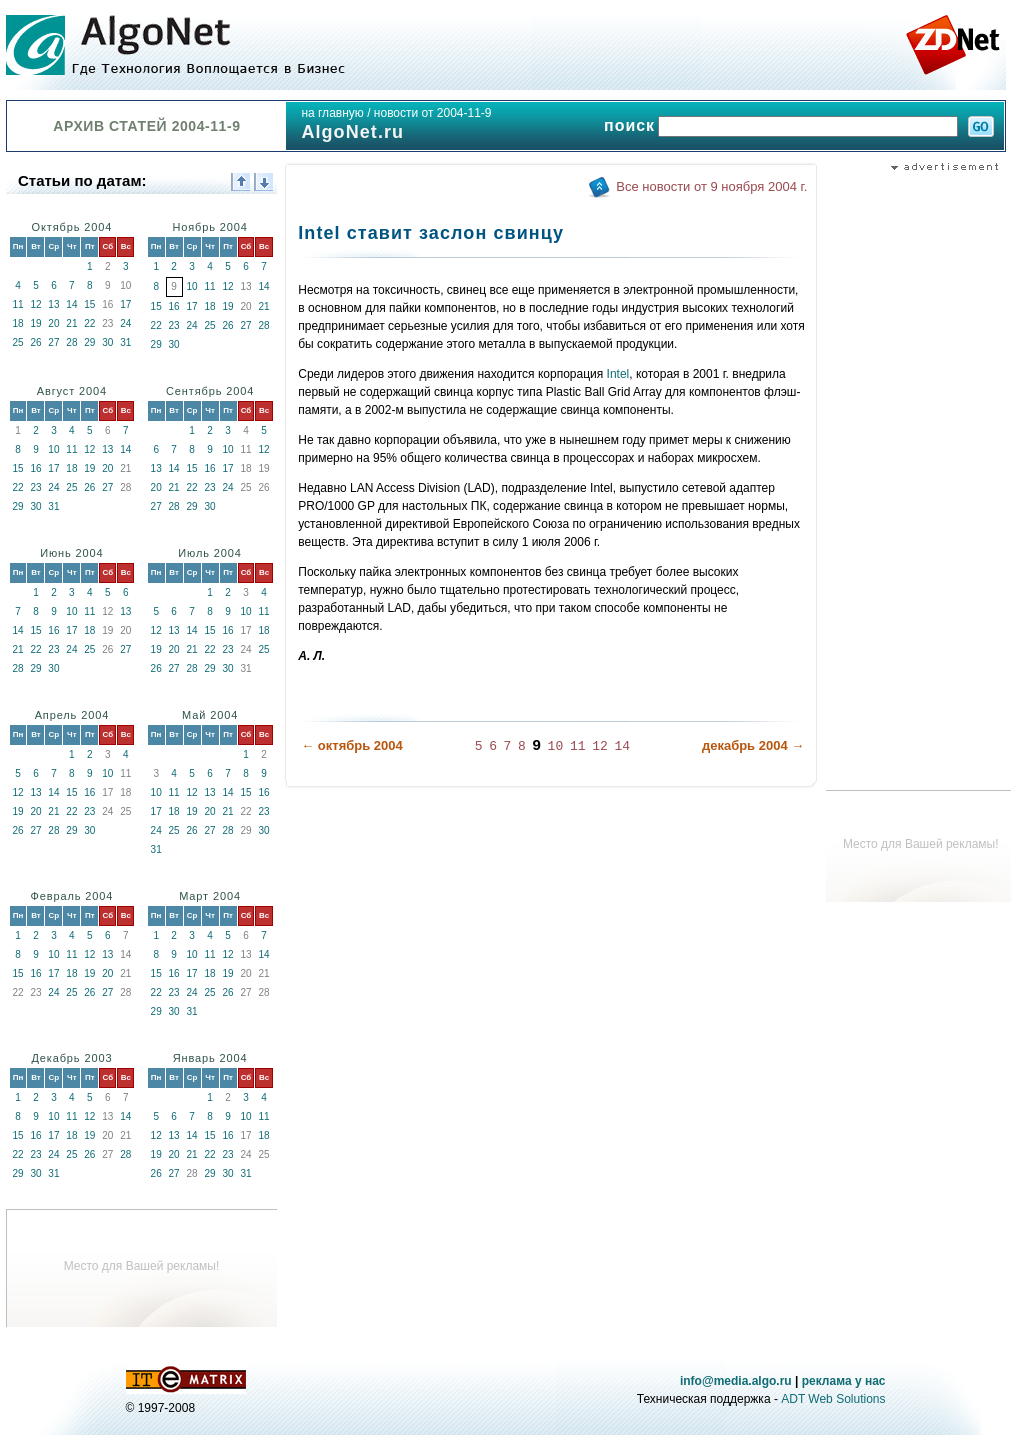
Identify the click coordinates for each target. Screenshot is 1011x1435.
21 (71, 323)
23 (174, 325)
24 (125, 323)
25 (17, 342)
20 (53, 323)
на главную (332, 113)
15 (89, 304)
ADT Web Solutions (833, 1399)
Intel (618, 374)
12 (35, 304)
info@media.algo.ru (736, 1381)
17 (125, 304)
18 (17, 323)
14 (71, 304)
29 (89, 342)
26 (35, 342)
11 (17, 304)
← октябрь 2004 (352, 745)
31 (125, 342)
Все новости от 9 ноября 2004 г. (711, 186)
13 (53, 304)
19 (35, 323)
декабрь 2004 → (753, 745)
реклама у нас (844, 1381)
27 (53, 342)
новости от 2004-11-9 (433, 113)
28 (71, 342)
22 (89, 323)
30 (107, 342)
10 (192, 286)
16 (174, 306)
